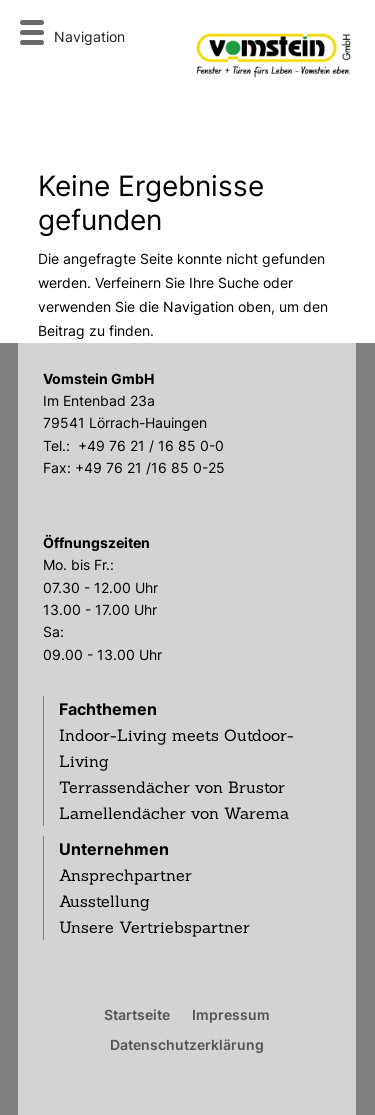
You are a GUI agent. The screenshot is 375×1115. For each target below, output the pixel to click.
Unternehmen (114, 849)
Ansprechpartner (125, 875)
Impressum (231, 1014)
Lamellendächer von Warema (174, 813)
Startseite (137, 1014)
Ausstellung (104, 901)
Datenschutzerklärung (187, 1044)
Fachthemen (108, 709)
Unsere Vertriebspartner (154, 927)
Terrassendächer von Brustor (172, 787)
